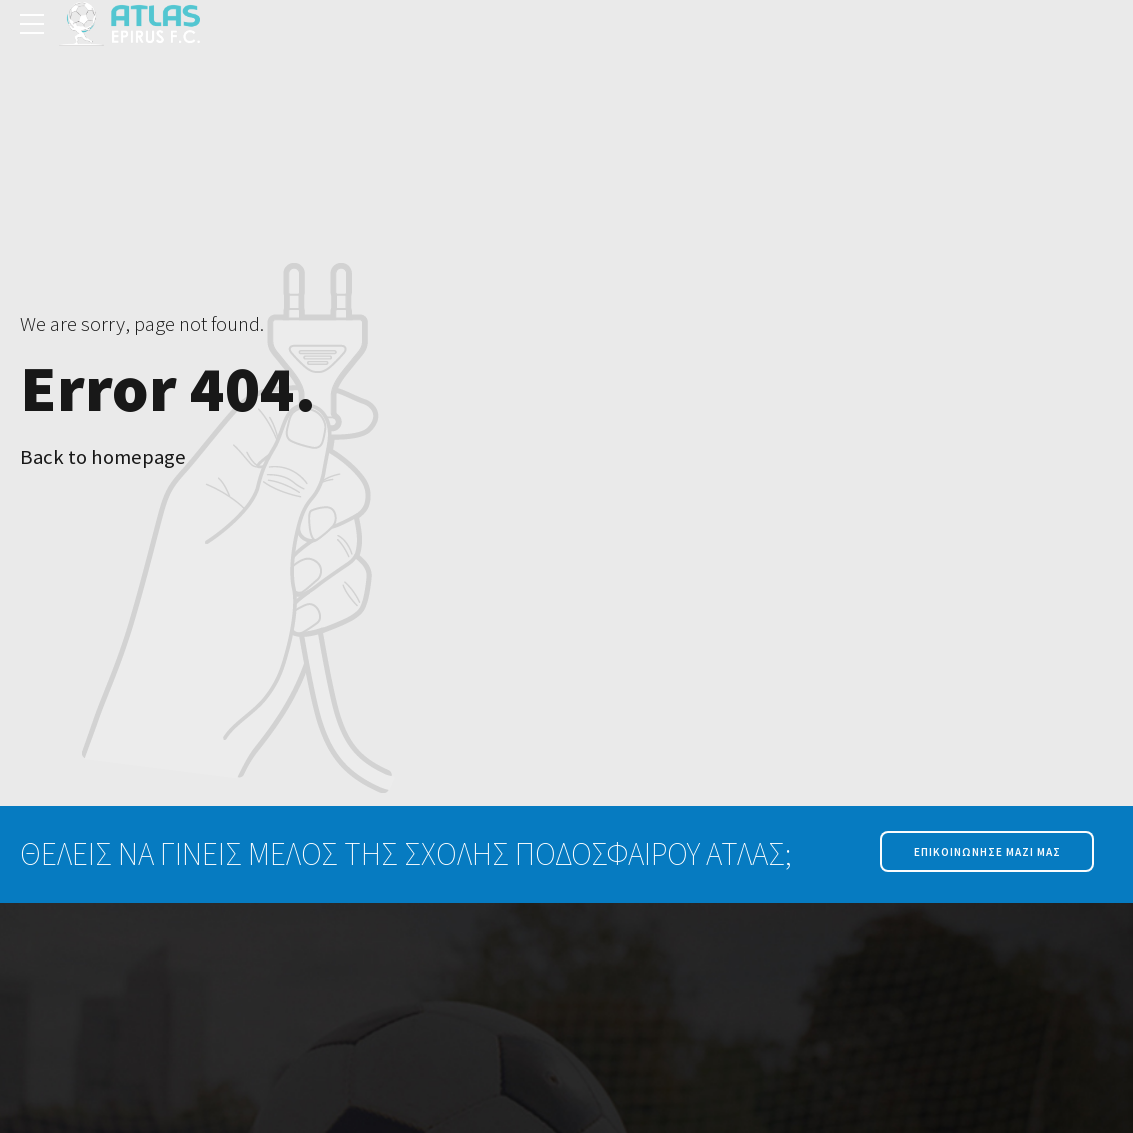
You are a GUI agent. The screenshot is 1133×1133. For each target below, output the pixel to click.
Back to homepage (103, 457)
